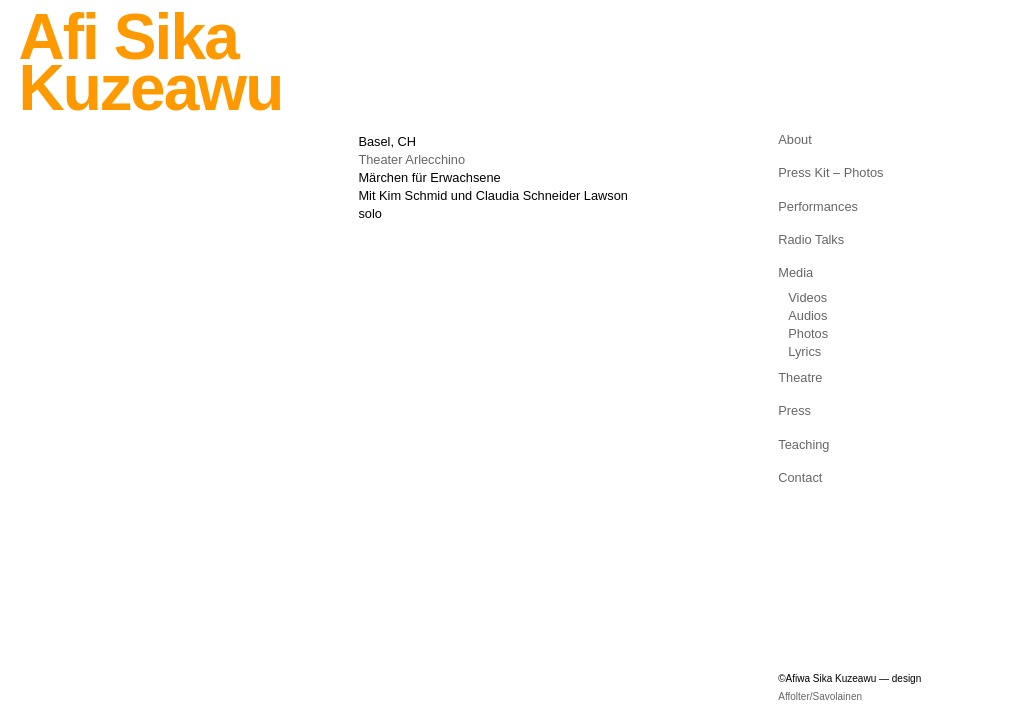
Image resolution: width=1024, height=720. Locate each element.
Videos (807, 297)
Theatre (800, 377)
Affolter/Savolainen (820, 696)
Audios (807, 315)
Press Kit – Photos (830, 172)
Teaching (803, 444)
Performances (818, 206)
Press (794, 410)
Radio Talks (811, 239)
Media (795, 272)
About (794, 139)
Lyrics (804, 351)
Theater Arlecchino (411, 159)
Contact (800, 477)
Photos (808, 333)
